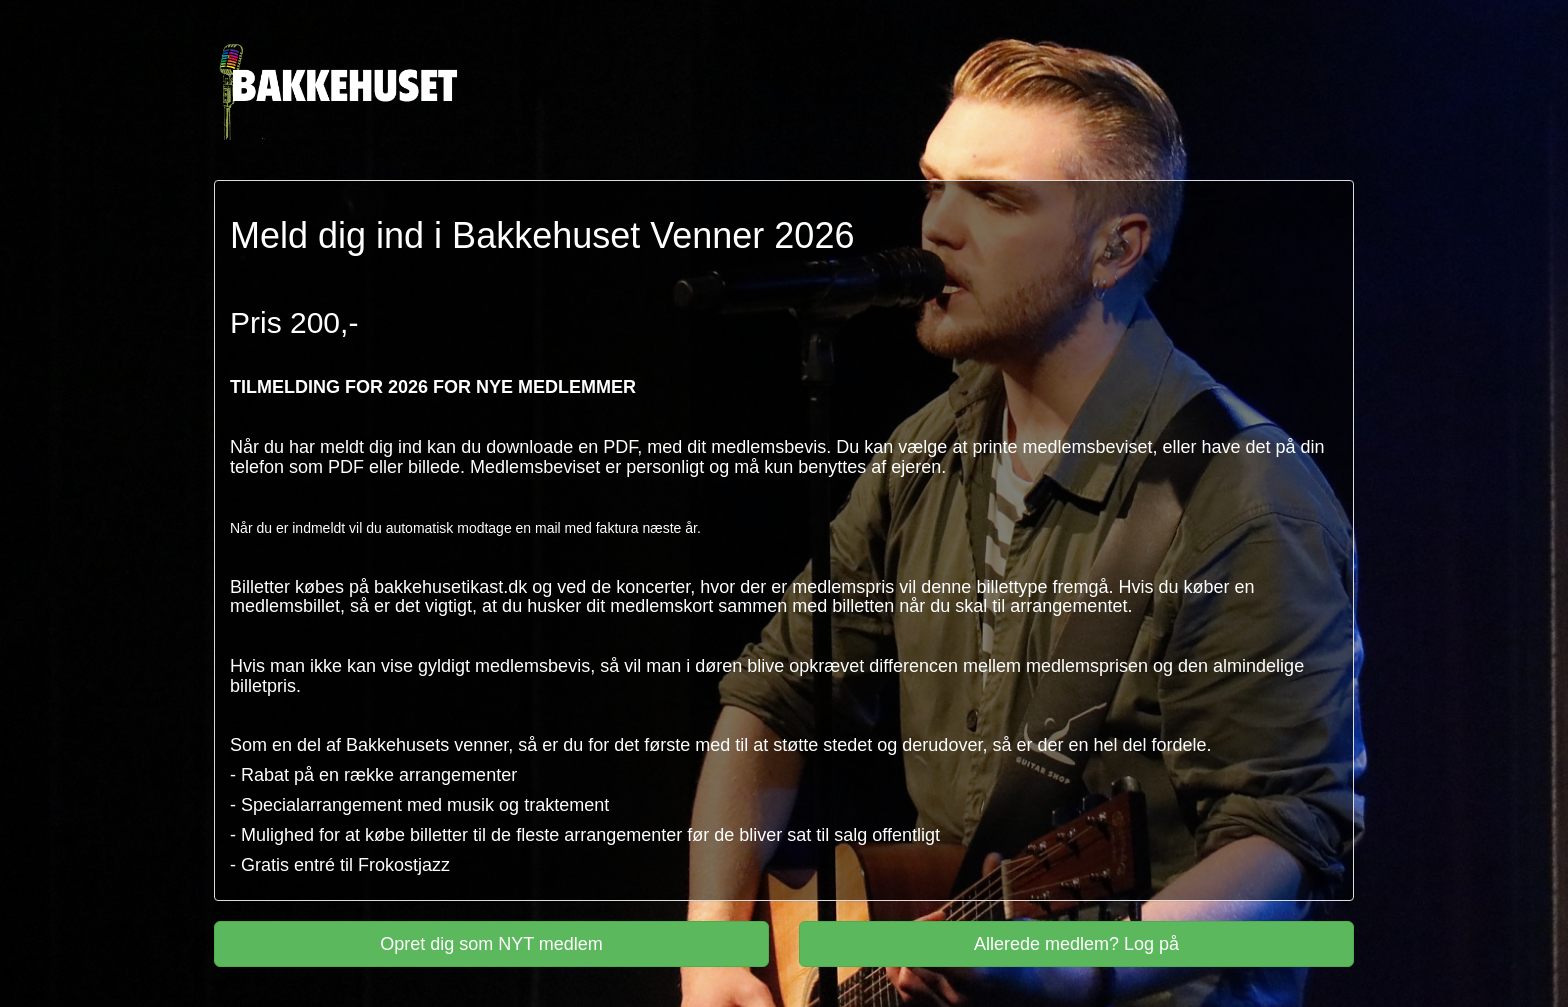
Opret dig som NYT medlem (491, 944)
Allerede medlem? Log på (1076, 944)
